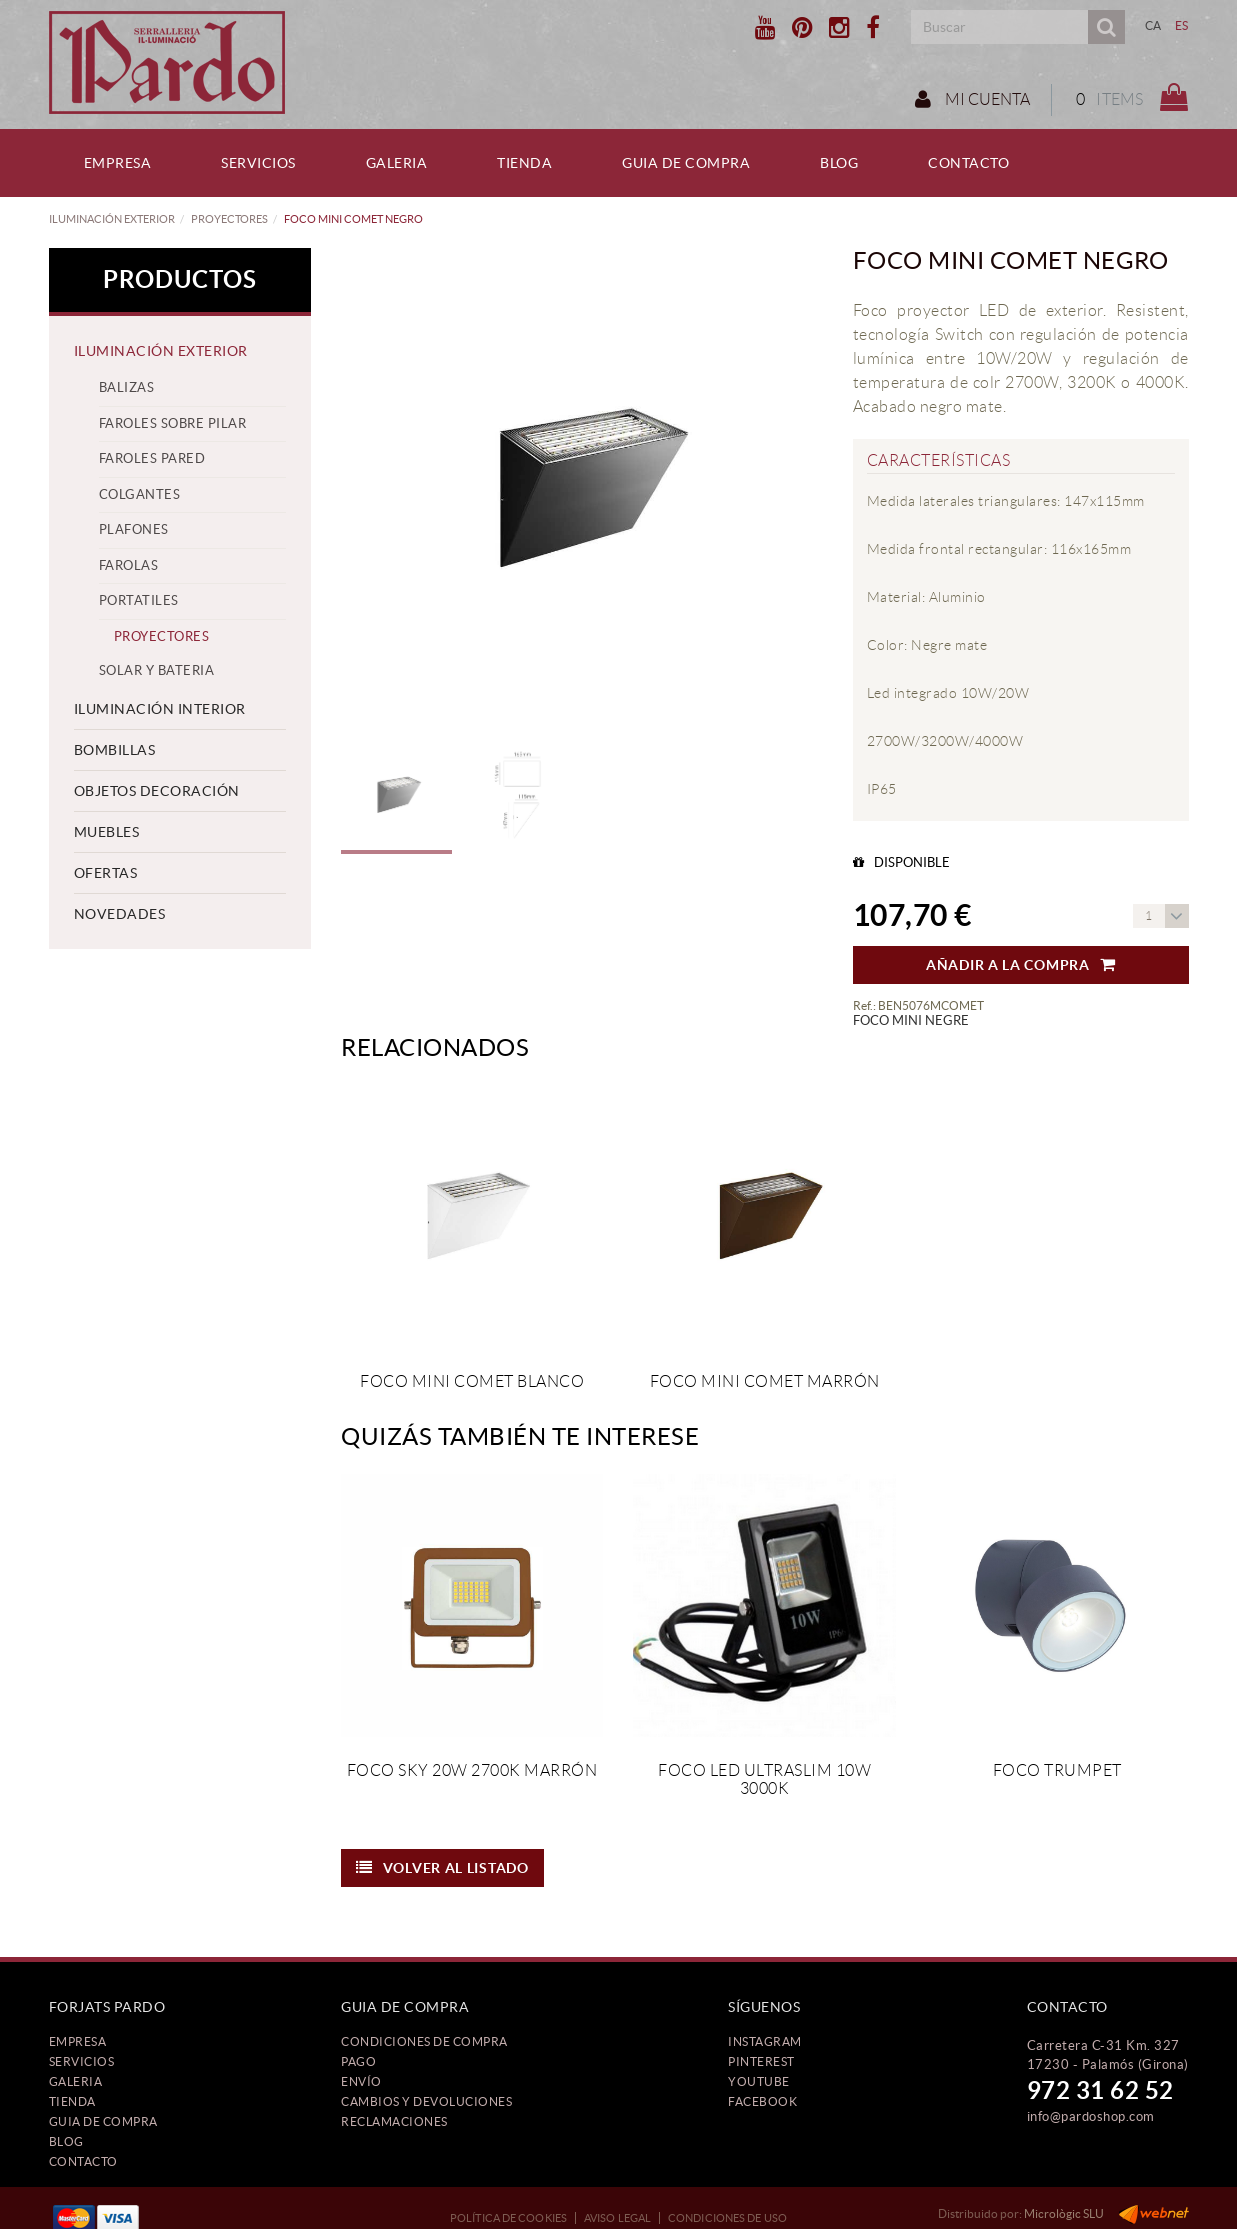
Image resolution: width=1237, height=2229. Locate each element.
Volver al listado (442, 1868)
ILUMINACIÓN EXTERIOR (112, 219)
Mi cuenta (972, 99)
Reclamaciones (394, 2121)
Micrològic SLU (1064, 2213)
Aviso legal (617, 2218)
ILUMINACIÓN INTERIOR (160, 709)
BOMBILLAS (115, 750)
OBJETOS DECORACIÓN (157, 791)
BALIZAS (127, 387)
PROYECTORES (229, 219)
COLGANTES (140, 494)
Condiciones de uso (727, 2218)
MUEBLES (107, 832)
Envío (361, 2081)
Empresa (78, 2041)
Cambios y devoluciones (426, 2101)
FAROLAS (129, 565)
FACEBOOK (762, 2101)
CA (1153, 25)
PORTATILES (139, 600)
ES (1182, 25)
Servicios (82, 2061)
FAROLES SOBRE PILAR (173, 423)
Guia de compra (103, 2121)
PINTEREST (761, 2061)
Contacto (83, 2161)
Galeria (76, 2081)
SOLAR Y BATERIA (157, 670)
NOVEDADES (120, 914)
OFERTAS (106, 873)
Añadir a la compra (1020, 965)
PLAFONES (134, 529)
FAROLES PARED (152, 458)
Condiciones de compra (424, 2041)
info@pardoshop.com (1091, 2116)
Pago (358, 2061)
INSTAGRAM (765, 2041)
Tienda (72, 2101)
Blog (66, 2141)
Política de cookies (508, 2218)
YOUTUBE (759, 2081)
